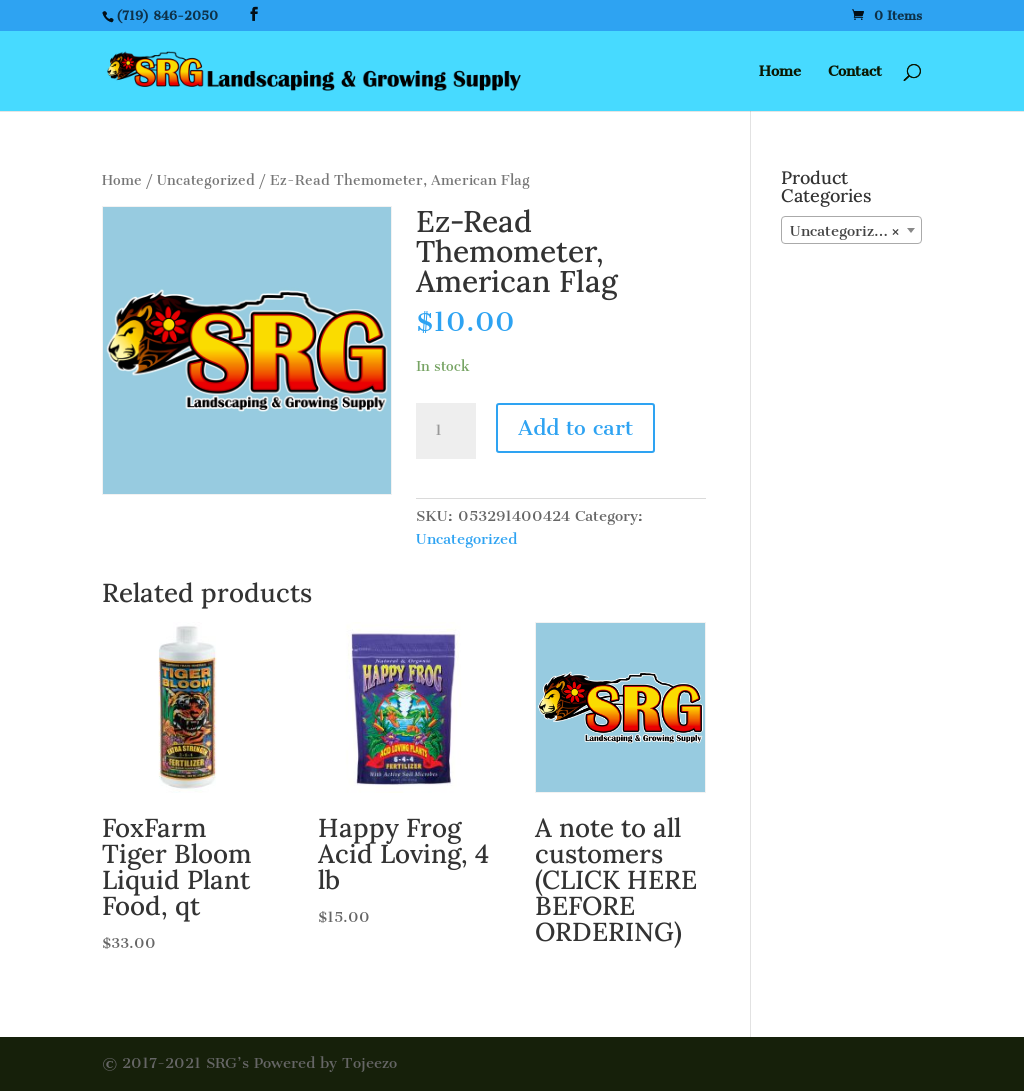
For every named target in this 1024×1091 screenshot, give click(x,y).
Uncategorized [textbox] (845, 231)
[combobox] (851, 230)
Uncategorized (206, 180)
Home (780, 72)
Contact (855, 72)
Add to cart (575, 427)
